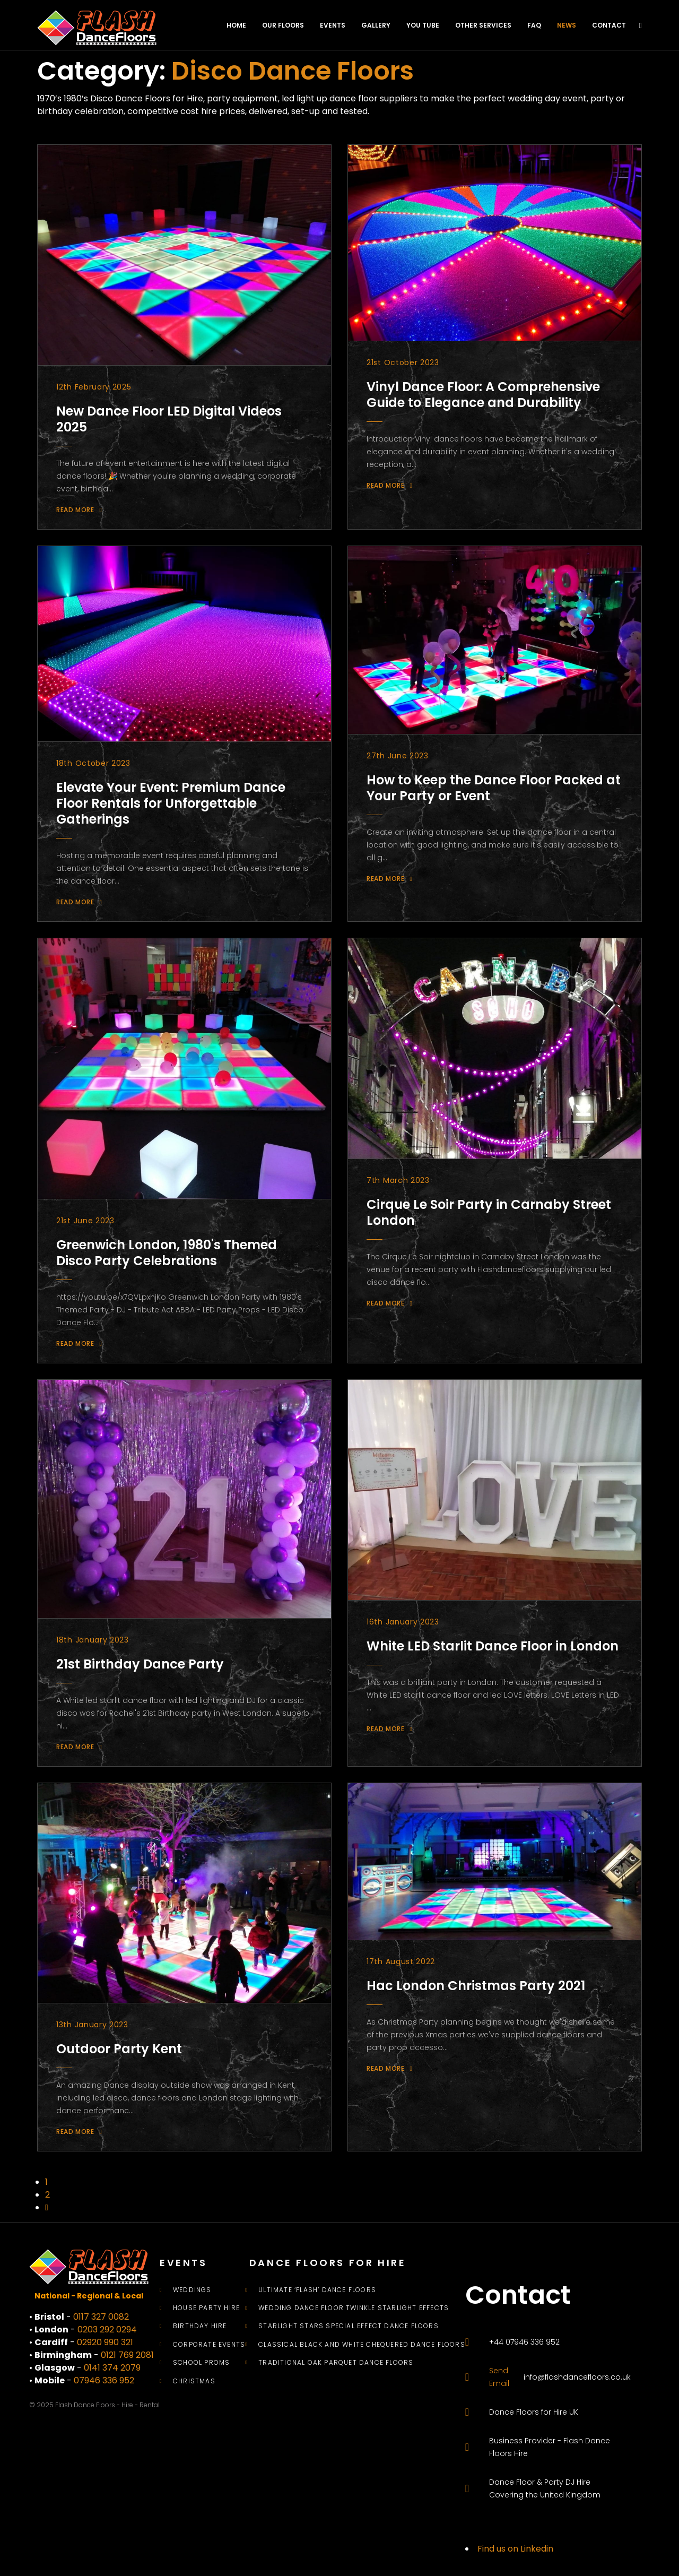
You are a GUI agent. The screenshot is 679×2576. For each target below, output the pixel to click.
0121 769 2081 (127, 2355)
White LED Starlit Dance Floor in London (493, 1646)
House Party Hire (206, 2308)
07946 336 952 (104, 2380)
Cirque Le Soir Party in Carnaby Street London (489, 1212)
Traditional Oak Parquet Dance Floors (335, 2362)
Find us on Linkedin (515, 2549)
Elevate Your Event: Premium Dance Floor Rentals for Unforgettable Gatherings (170, 803)
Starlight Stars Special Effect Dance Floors (348, 2326)
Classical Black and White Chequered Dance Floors (361, 2344)
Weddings (192, 2290)
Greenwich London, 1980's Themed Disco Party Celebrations (166, 1252)
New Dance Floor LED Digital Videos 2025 (169, 419)
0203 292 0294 (107, 2329)
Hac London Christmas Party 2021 (476, 1985)
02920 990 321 (105, 2342)
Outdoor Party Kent (119, 2049)
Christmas (194, 2381)
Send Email (499, 2377)
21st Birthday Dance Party (140, 1664)
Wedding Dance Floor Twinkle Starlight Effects (353, 2308)
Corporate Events (209, 2344)
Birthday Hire (200, 2326)
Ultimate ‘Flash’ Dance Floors (317, 2290)
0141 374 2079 (112, 2368)
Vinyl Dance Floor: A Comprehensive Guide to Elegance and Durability (483, 394)
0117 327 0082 (101, 2317)
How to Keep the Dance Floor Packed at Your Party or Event (494, 788)
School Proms (201, 2362)
